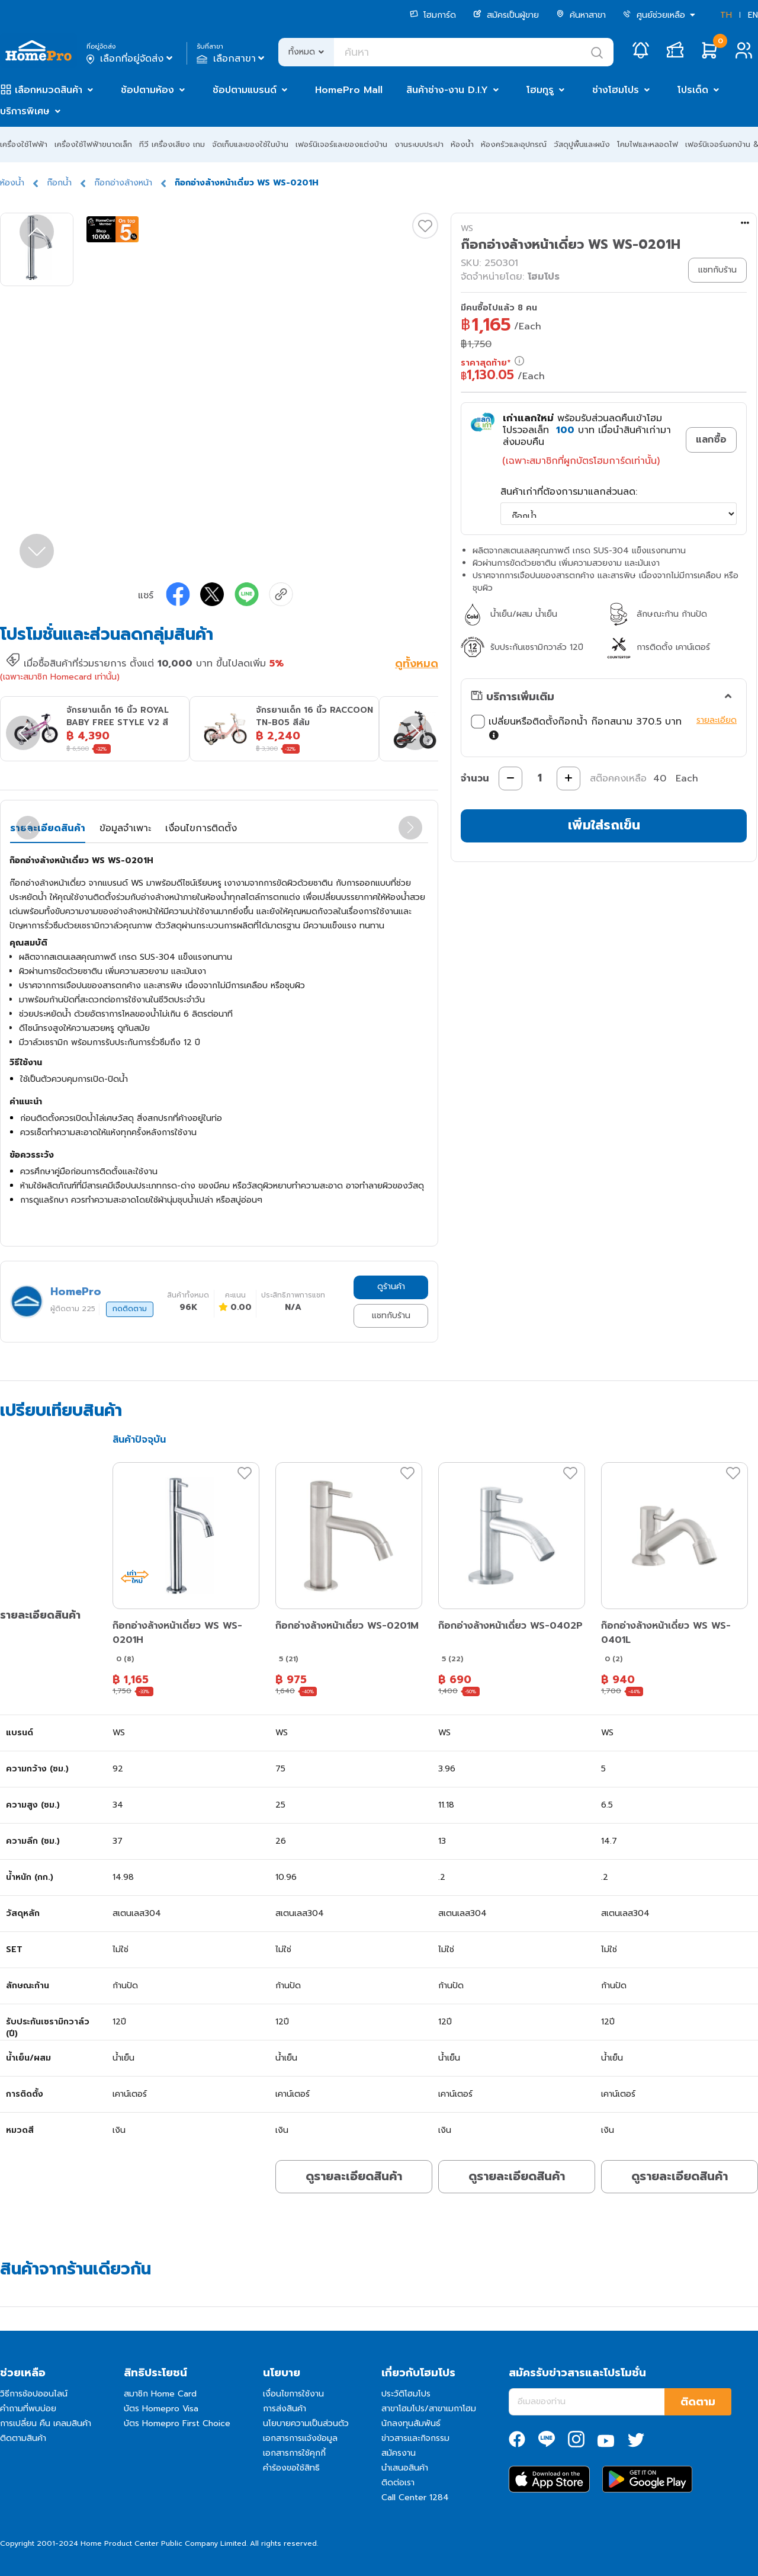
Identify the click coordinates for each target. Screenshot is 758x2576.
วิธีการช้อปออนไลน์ (34, 2394)
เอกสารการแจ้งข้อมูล (300, 2438)
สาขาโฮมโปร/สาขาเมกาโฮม (428, 2408)
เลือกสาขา (232, 59)
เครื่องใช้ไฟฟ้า (23, 144)
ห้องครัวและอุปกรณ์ (514, 144)
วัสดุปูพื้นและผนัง (582, 144)
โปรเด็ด (692, 90)
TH (726, 15)
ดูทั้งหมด (416, 665)
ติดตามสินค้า (23, 2438)
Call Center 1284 (415, 2497)
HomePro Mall (349, 90)
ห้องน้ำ (462, 144)
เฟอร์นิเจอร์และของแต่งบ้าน (341, 144)
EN (753, 15)
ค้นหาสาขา (581, 15)
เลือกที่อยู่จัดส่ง (130, 59)
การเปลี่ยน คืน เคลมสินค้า (45, 2423)
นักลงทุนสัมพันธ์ (411, 2423)
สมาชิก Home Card (160, 2394)
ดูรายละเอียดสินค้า (354, 2176)
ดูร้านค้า (391, 1286)
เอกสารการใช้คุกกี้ (294, 2453)
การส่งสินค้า (284, 2408)
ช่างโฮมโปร (615, 90)
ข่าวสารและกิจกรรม (415, 2438)
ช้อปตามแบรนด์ (245, 90)
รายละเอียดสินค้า (47, 828)
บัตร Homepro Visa (161, 2408)
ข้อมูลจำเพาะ (125, 828)
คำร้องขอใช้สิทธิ (291, 2468)
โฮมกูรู (540, 90)
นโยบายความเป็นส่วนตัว (306, 2423)
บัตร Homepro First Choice (177, 2423)
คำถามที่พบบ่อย (28, 2408)
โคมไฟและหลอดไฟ (647, 144)
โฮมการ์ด (433, 15)
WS (467, 228)
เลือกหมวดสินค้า (48, 90)
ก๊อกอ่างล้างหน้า (123, 183)
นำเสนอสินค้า (404, 2468)
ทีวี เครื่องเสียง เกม (172, 144)
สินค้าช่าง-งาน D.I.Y (447, 90)
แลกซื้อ (711, 439)
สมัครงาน (398, 2453)
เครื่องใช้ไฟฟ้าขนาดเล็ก (93, 144)
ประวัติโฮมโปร (406, 2394)
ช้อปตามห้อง (147, 90)
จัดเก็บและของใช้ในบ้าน (250, 144)
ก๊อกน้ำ (59, 183)
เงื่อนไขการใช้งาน (293, 2394)
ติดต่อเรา (398, 2482)
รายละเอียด (716, 720)
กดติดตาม (130, 1308)
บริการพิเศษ (25, 111)
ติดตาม (697, 2402)
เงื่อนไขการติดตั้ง (201, 828)
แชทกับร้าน (391, 1315)
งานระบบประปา (419, 144)
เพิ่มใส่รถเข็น (604, 825)
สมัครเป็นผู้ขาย (506, 15)
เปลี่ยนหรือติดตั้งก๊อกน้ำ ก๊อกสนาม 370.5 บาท (576, 729)
